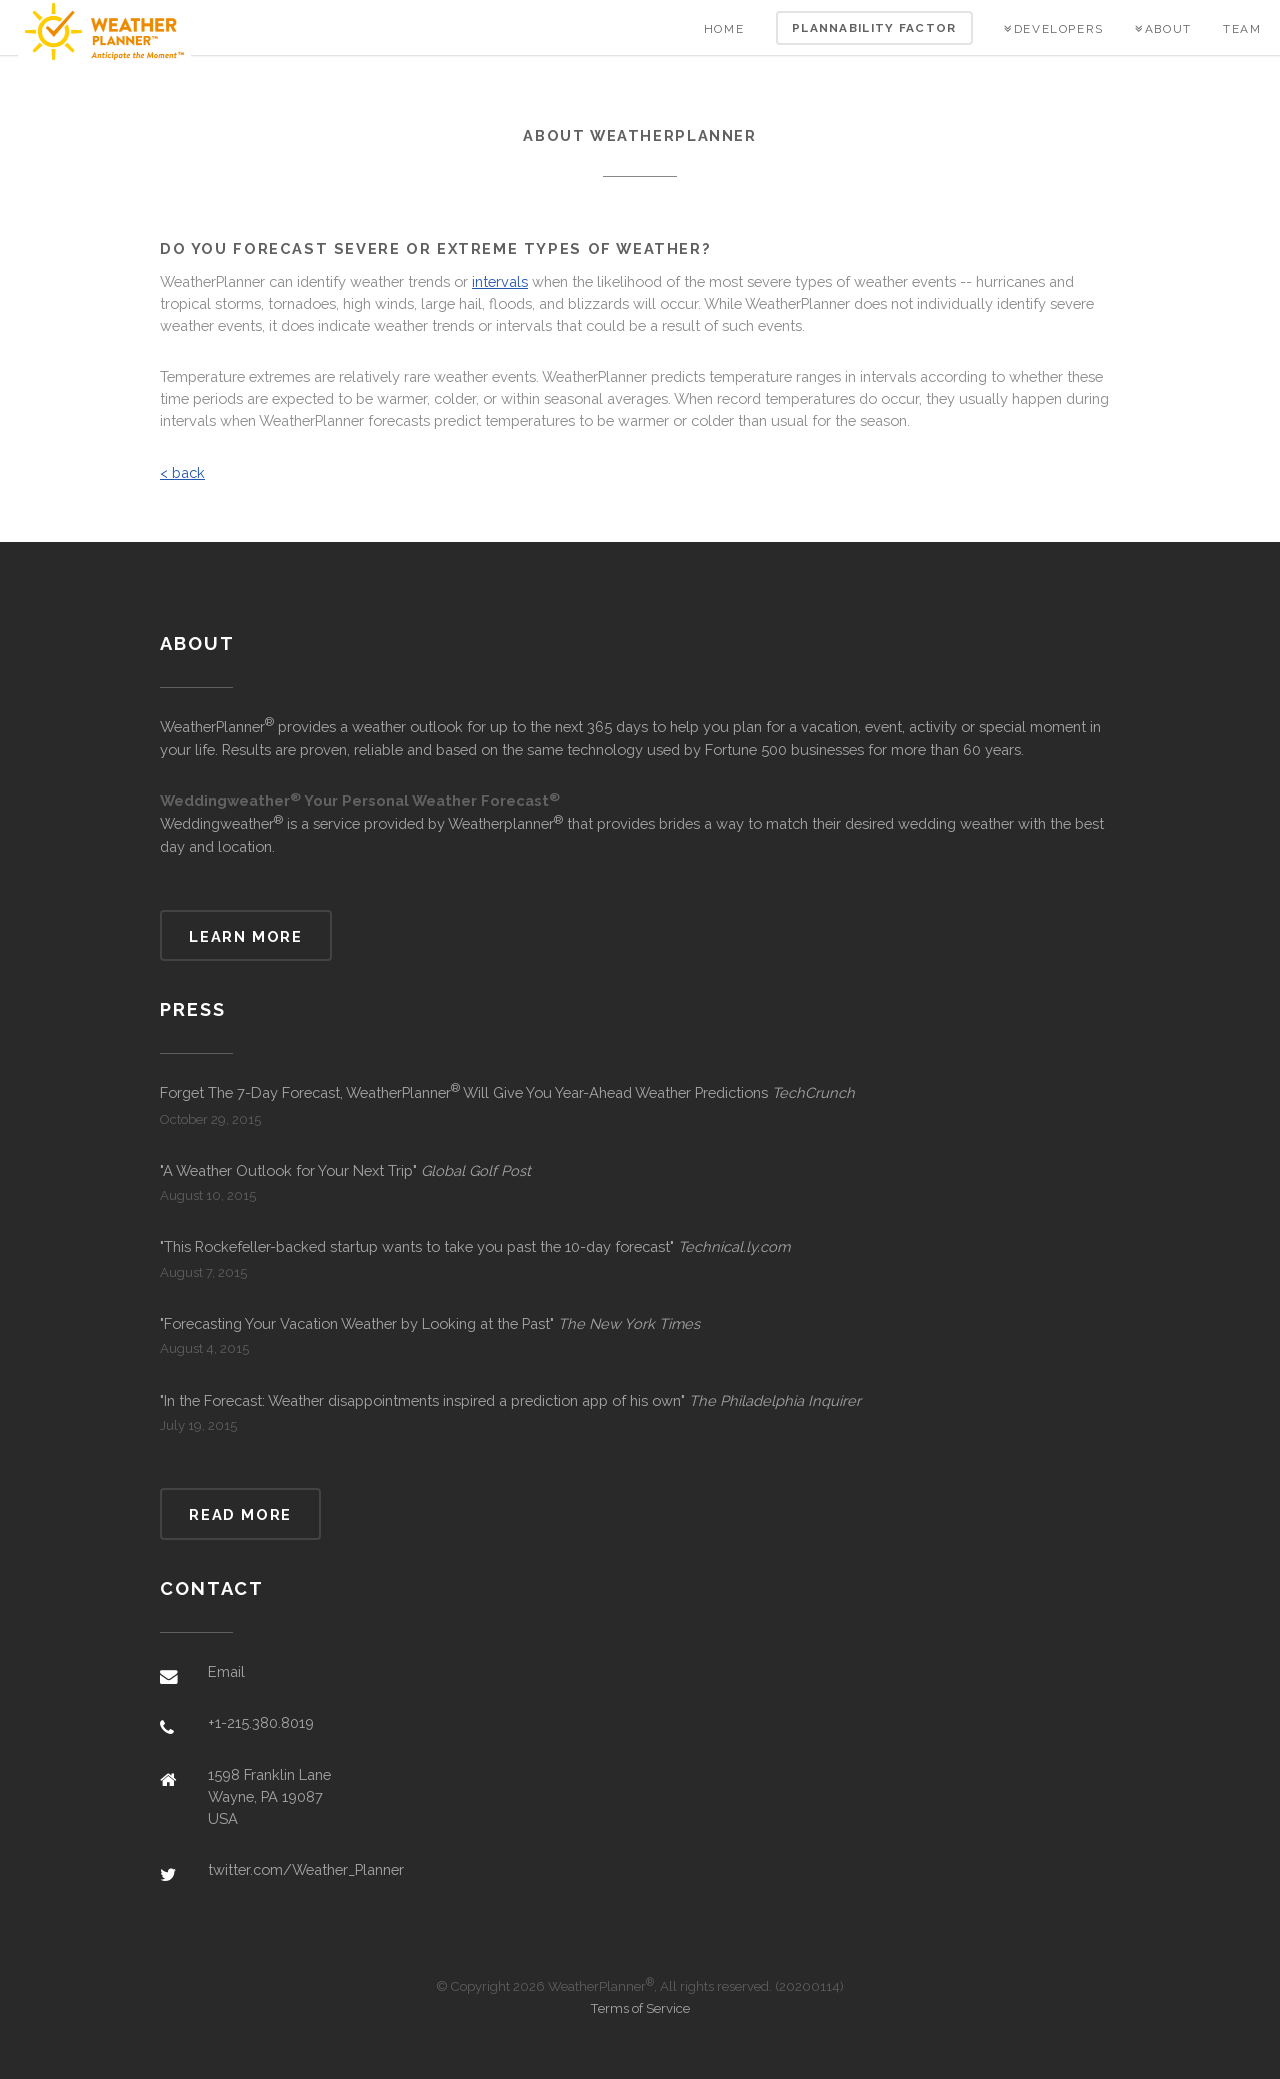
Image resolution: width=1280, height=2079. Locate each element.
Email (226, 1671)
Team (1242, 29)
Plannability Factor (874, 28)
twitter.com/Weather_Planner (306, 1869)
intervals (500, 281)
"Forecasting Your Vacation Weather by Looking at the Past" (430, 1323)
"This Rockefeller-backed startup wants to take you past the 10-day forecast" (475, 1246)
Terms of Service (640, 2008)
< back (182, 472)
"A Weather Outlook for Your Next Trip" (345, 1170)
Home (724, 29)
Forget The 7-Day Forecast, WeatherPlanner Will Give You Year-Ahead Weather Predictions (507, 1091)
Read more (240, 1514)
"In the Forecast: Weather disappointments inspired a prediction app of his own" (510, 1400)
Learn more (245, 936)
